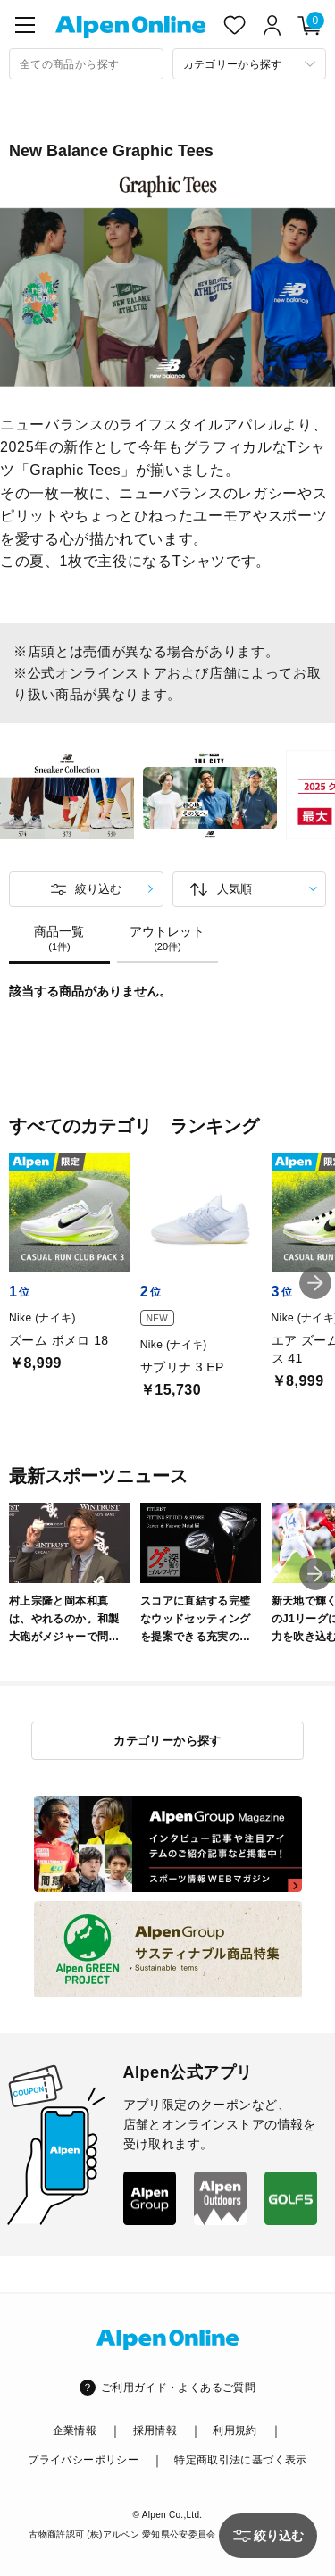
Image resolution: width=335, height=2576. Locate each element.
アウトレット (167, 938)
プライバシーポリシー (83, 2460)
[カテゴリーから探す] (249, 63)
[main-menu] (25, 25)
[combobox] (86, 63)
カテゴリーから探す (167, 1740)
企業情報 (74, 2430)
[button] (315, 1283)
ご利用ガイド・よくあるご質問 (178, 2387)
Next (326, 797)
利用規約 (234, 2430)
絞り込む (98, 889)
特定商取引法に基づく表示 (240, 2460)
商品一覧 (59, 938)
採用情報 (155, 2430)
